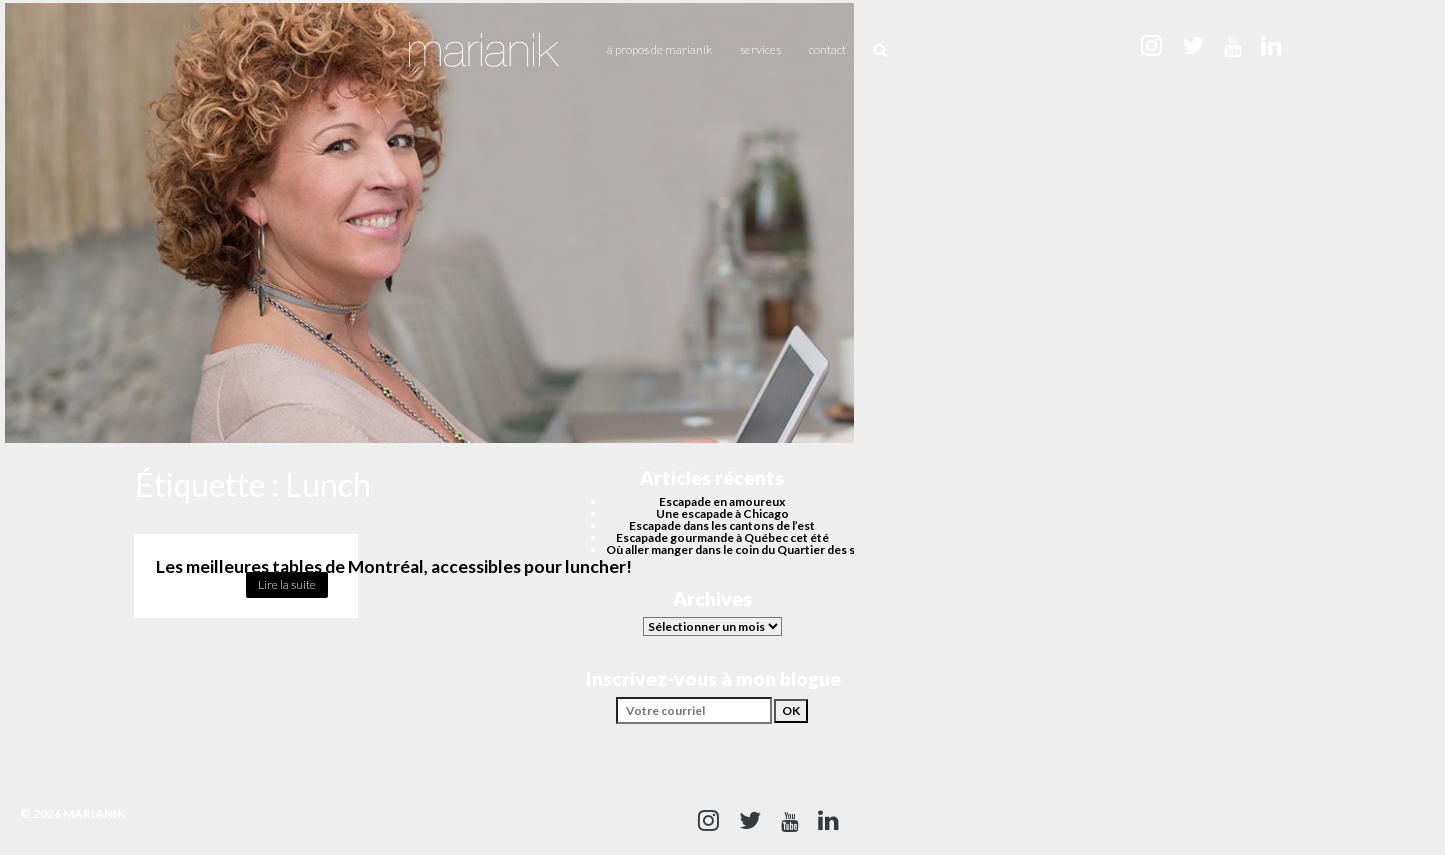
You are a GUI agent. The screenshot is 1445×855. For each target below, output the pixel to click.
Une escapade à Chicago (722, 513)
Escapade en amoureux (722, 501)
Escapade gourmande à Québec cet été (722, 537)
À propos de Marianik (659, 49)
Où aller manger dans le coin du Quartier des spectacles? (760, 549)
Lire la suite (287, 584)
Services (760, 49)
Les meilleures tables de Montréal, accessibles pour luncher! (394, 566)
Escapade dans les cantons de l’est (722, 525)
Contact (827, 49)
